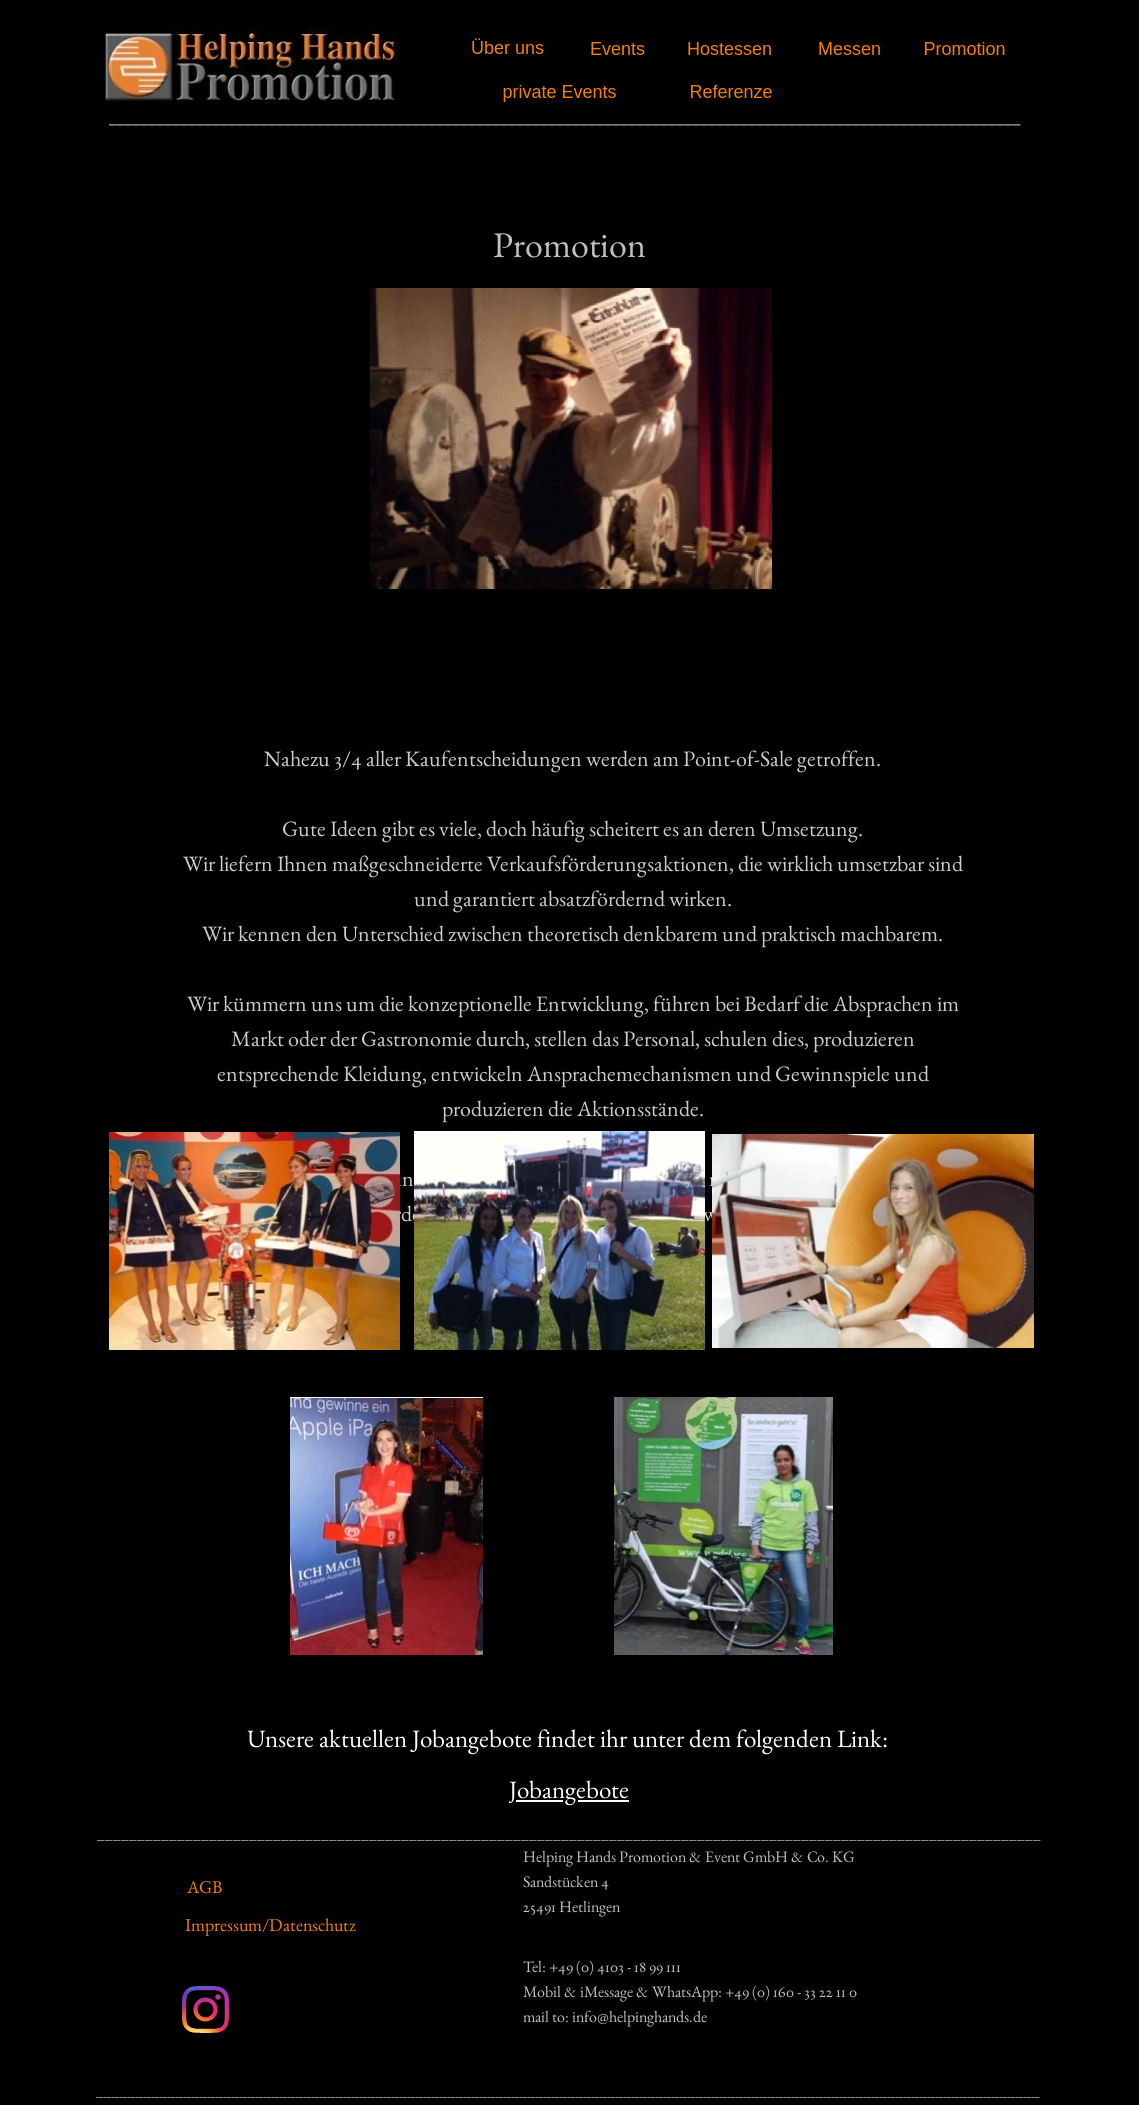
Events (617, 49)
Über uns (507, 48)
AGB (204, 1886)
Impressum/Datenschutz (270, 1924)
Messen (849, 49)
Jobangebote (569, 1789)
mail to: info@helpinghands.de (615, 2016)
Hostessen (729, 49)
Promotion (964, 49)
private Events (559, 92)
